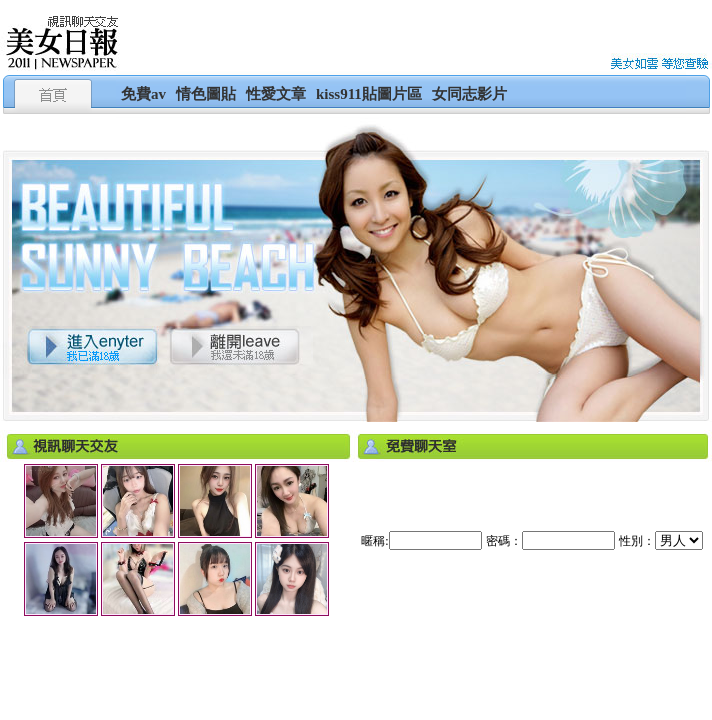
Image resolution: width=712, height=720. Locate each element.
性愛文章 (276, 94)
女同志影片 (469, 94)
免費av (143, 94)
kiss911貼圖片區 (369, 94)
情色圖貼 (206, 94)
